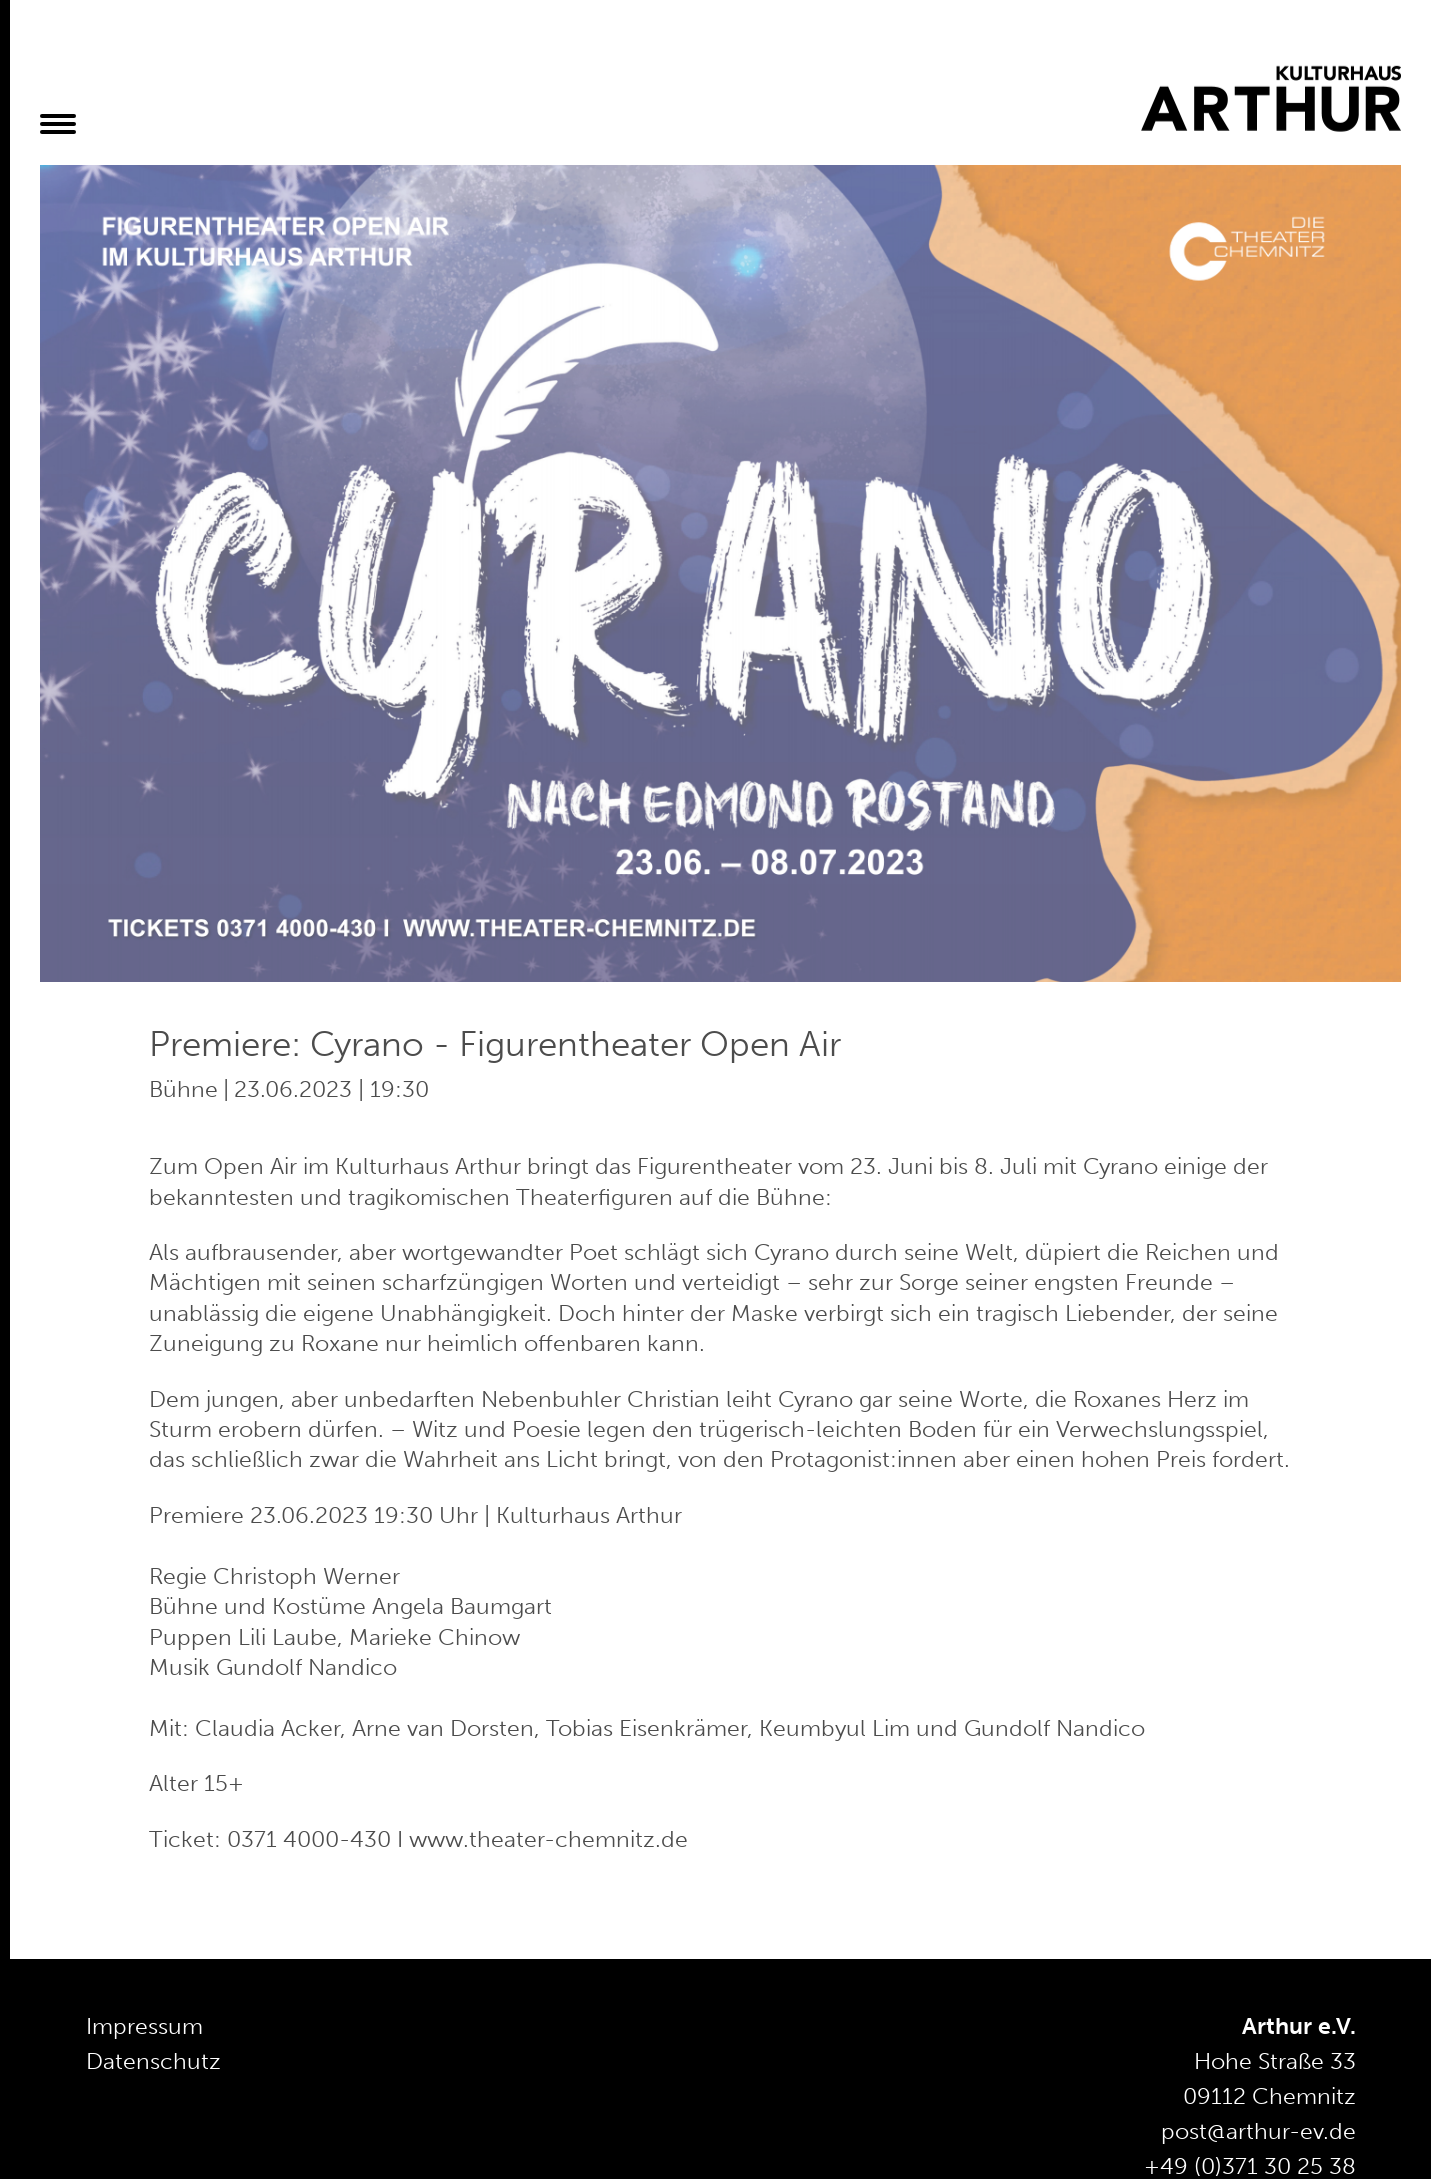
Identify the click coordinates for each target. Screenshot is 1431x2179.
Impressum (144, 2026)
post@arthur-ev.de (1258, 2131)
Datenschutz (153, 2061)
